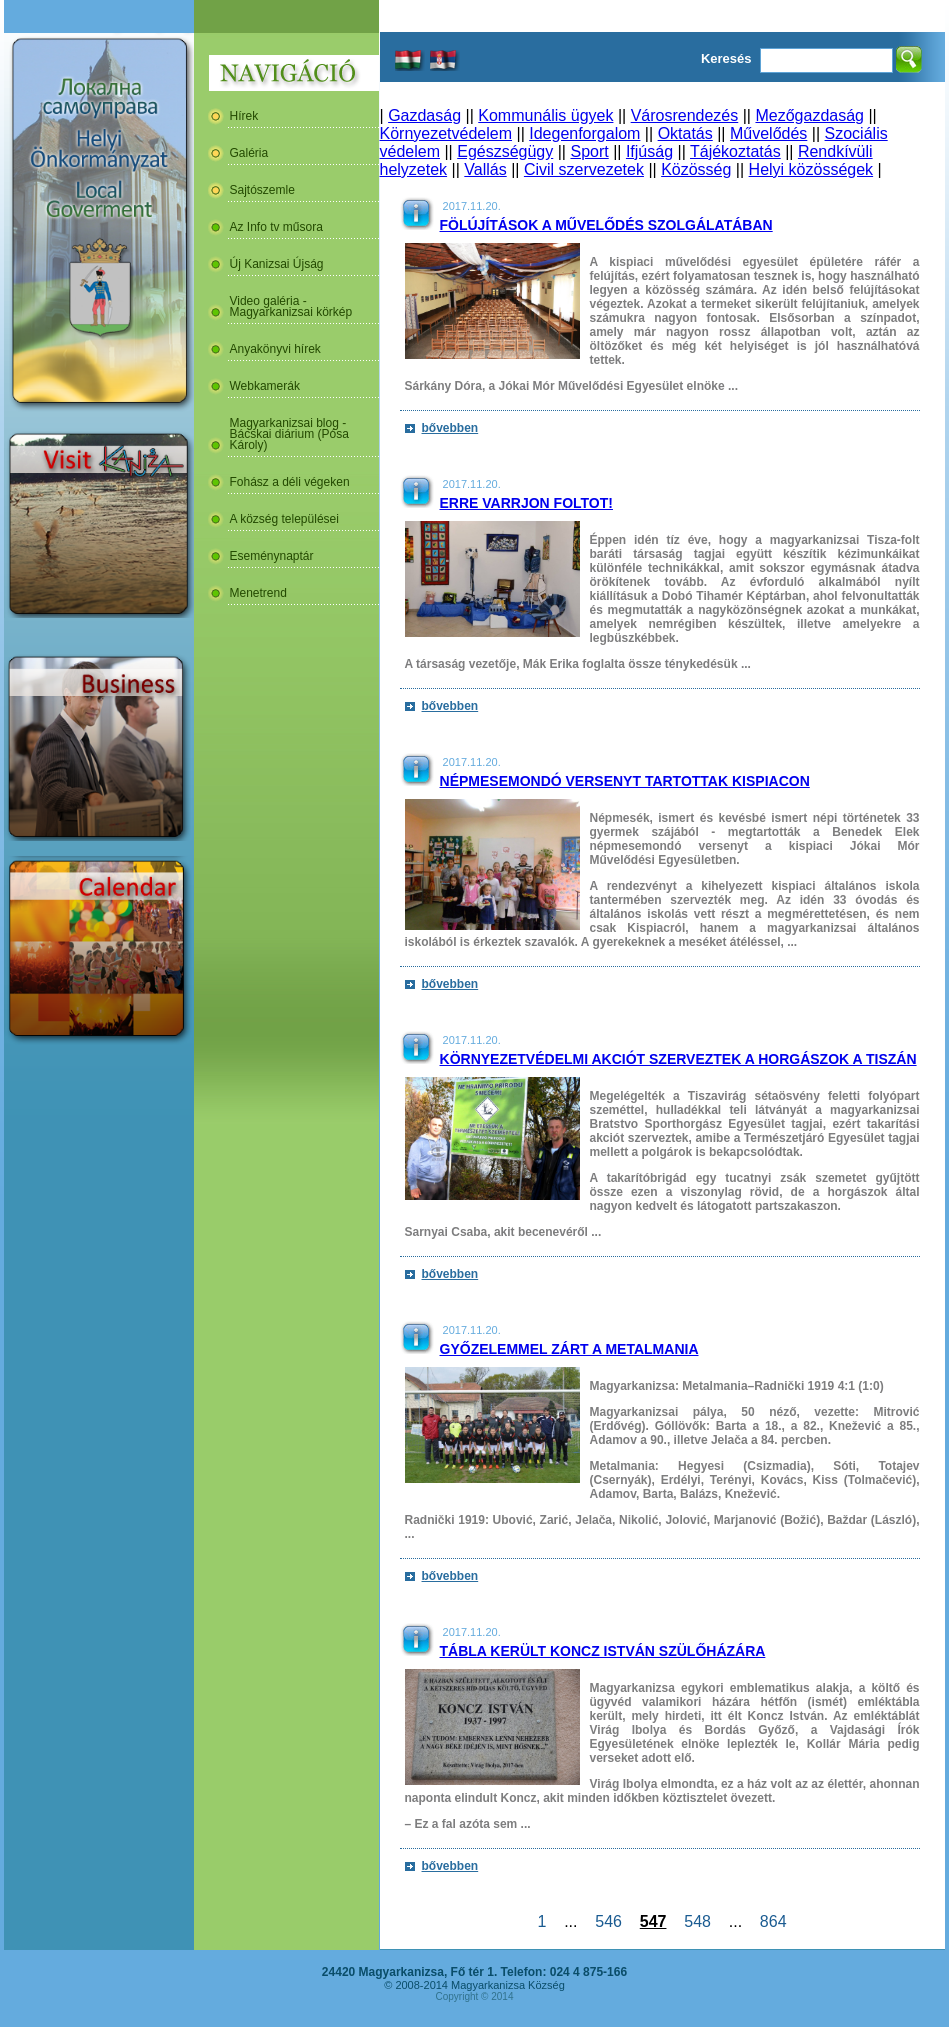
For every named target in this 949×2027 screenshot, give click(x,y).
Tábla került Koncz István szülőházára (603, 1651)
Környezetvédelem (446, 133)
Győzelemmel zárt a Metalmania (569, 1349)
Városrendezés (685, 115)
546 (608, 1921)
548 (697, 1921)
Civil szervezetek (584, 169)
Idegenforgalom (584, 133)
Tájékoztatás (735, 151)
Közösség (696, 169)
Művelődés (768, 133)
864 (773, 1921)
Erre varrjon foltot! (526, 503)
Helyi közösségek (811, 169)
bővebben (450, 428)
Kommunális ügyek (545, 115)
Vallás (485, 169)
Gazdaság (424, 115)
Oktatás (685, 133)
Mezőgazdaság (809, 115)
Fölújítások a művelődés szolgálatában (606, 225)
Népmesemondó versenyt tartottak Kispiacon (625, 781)
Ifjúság (649, 151)
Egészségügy (505, 151)
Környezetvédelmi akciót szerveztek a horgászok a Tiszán (678, 1059)
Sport (589, 151)
